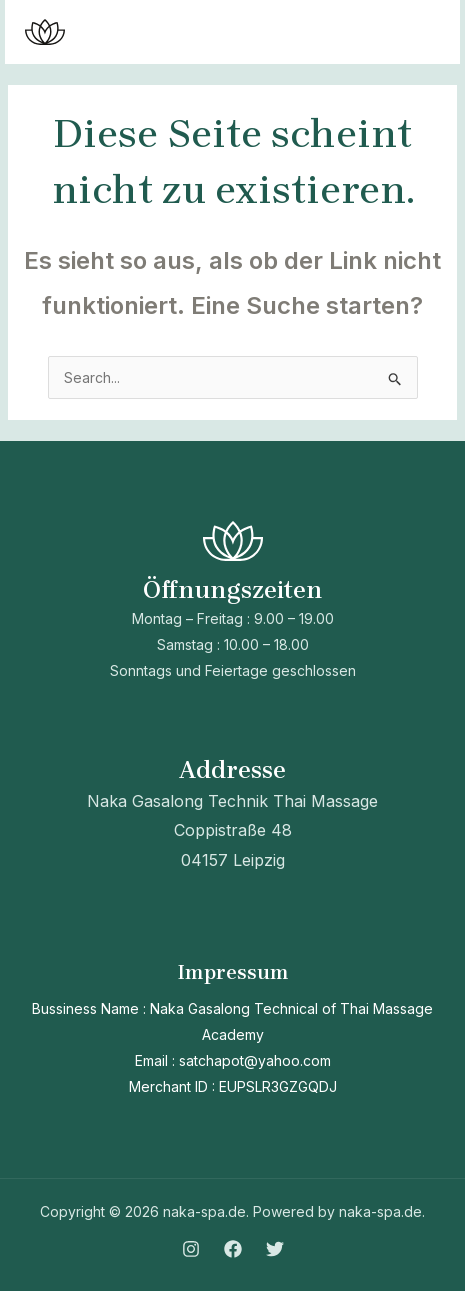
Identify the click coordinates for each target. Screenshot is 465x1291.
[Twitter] (275, 1249)
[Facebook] (233, 1249)
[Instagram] (191, 1249)
